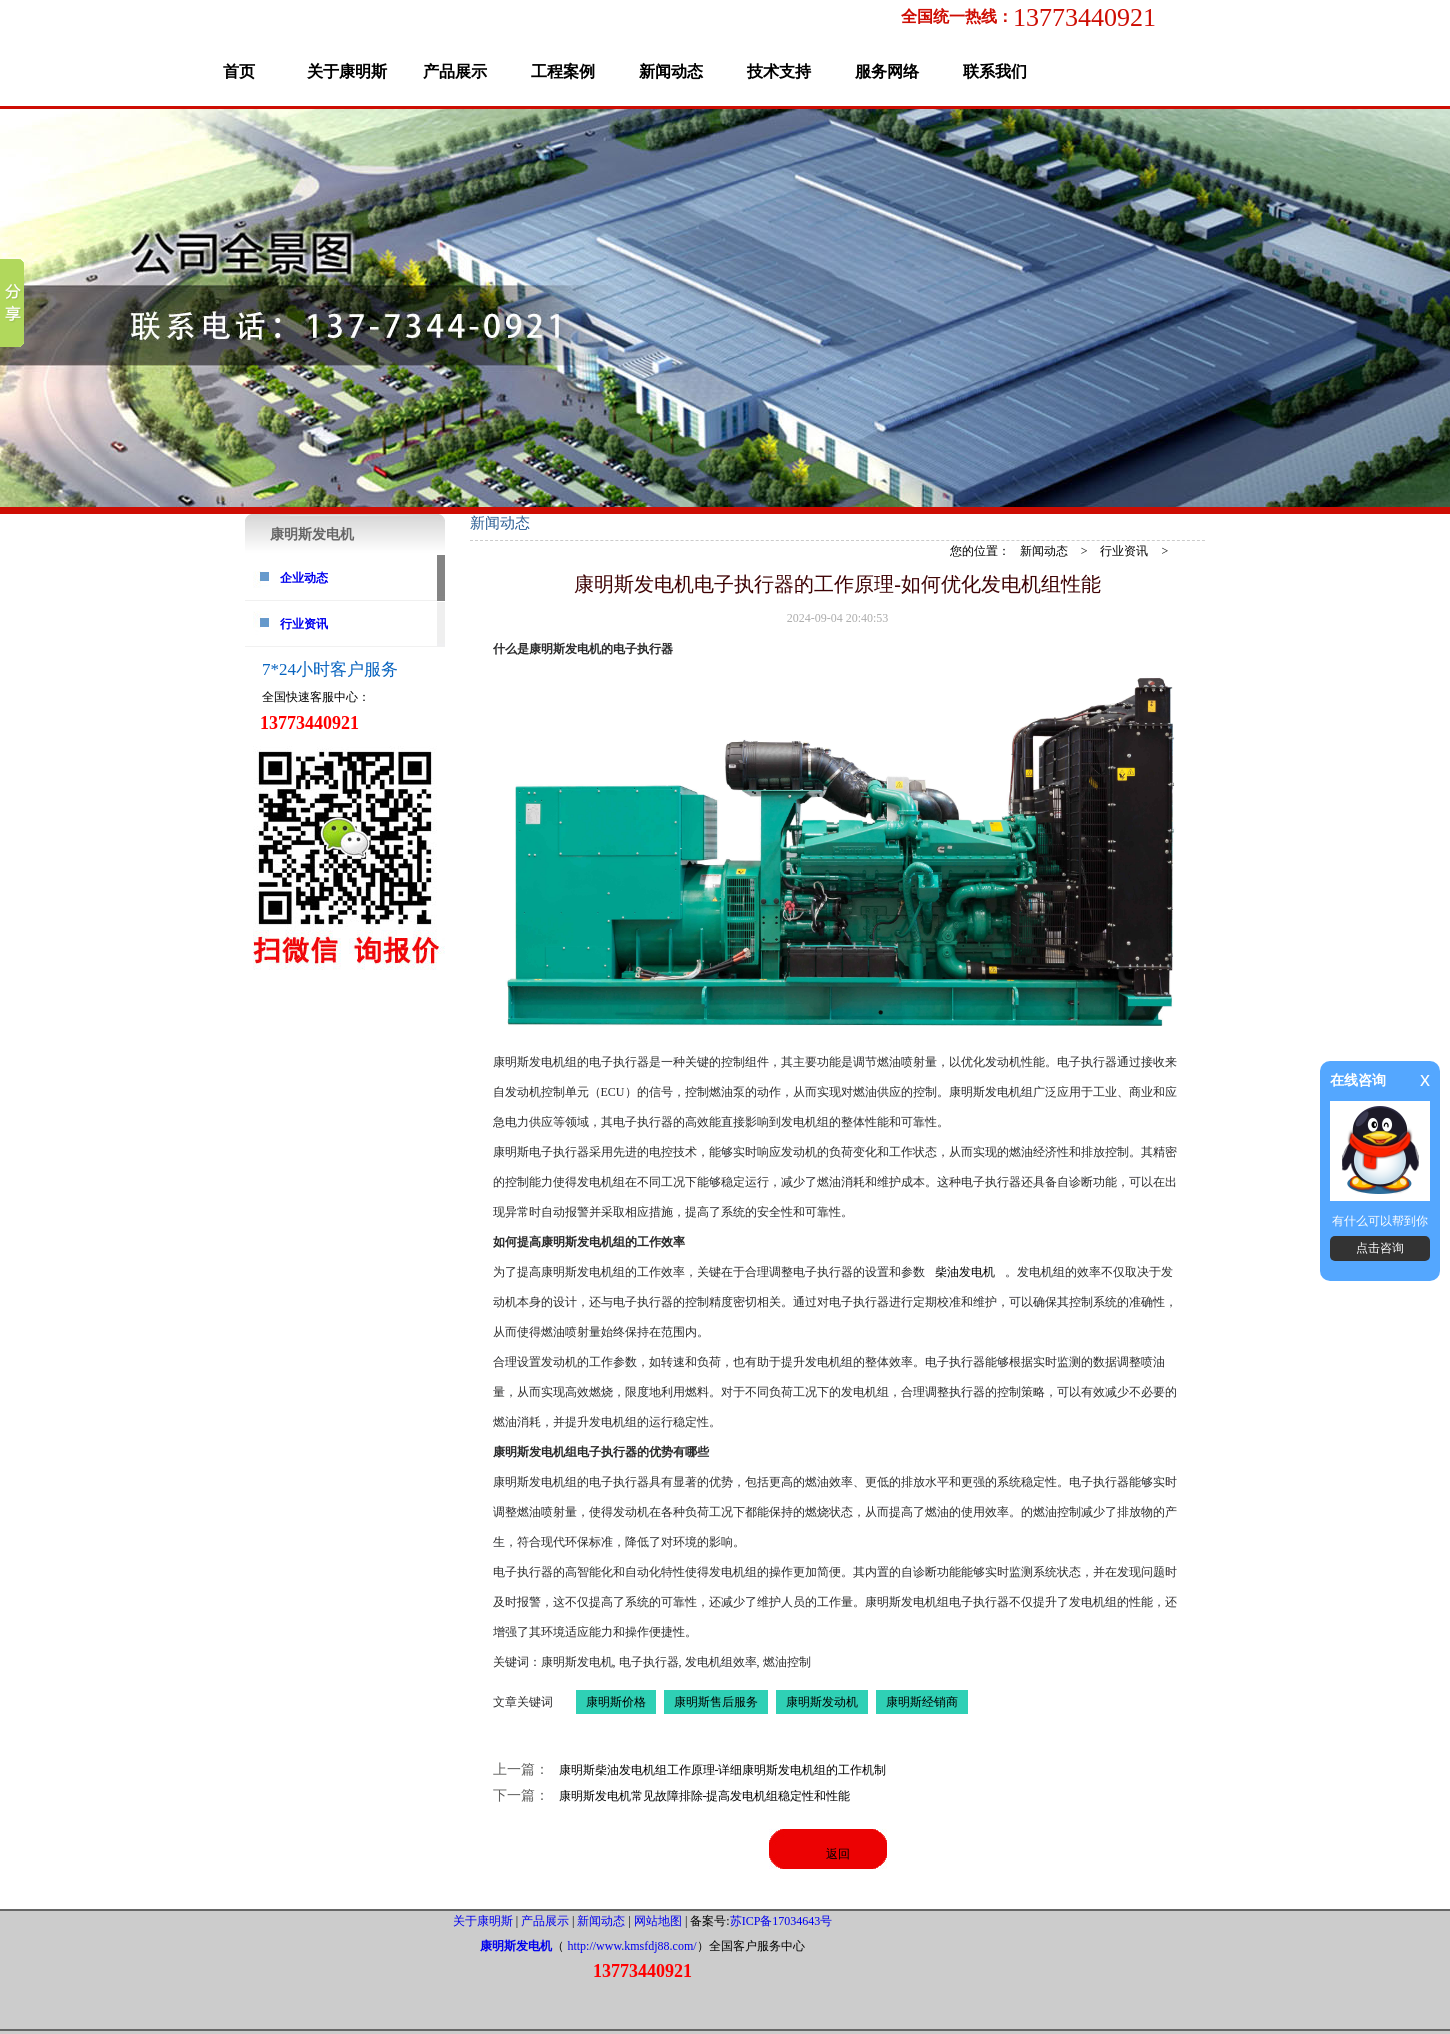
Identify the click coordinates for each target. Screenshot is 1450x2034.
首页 (239, 71)
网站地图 (658, 1921)
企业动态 (304, 578)
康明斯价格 (616, 1702)
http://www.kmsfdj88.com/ (631, 1946)
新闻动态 (671, 71)
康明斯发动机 (822, 1702)
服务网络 (887, 71)
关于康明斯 (347, 71)
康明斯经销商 (922, 1702)
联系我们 (995, 71)
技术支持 (779, 71)
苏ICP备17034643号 (781, 1921)
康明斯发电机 (516, 1946)
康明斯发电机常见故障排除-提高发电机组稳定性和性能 (705, 1796)
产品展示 (455, 71)
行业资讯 (304, 624)
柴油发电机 (965, 1272)
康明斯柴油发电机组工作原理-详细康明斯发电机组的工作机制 (723, 1770)
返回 (838, 1854)
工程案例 (563, 71)
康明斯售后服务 (716, 1702)
